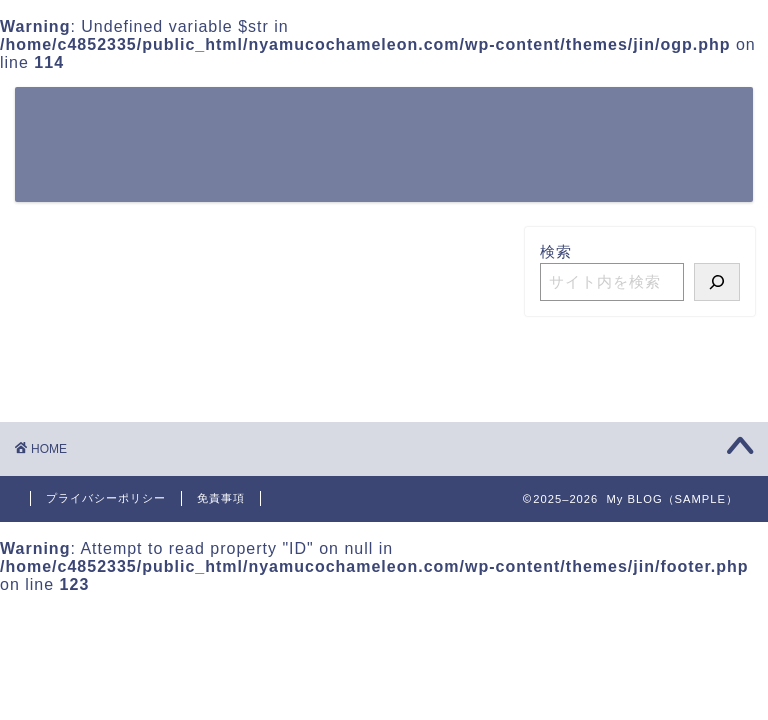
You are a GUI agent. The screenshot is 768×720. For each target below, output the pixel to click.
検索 (556, 251)
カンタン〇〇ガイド (592, 118)
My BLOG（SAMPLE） (96, 143)
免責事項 (221, 498)
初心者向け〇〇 (246, 158)
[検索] (717, 282)
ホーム (214, 118)
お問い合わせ (380, 158)
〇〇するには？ (324, 118)
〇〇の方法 (450, 118)
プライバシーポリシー (106, 498)
